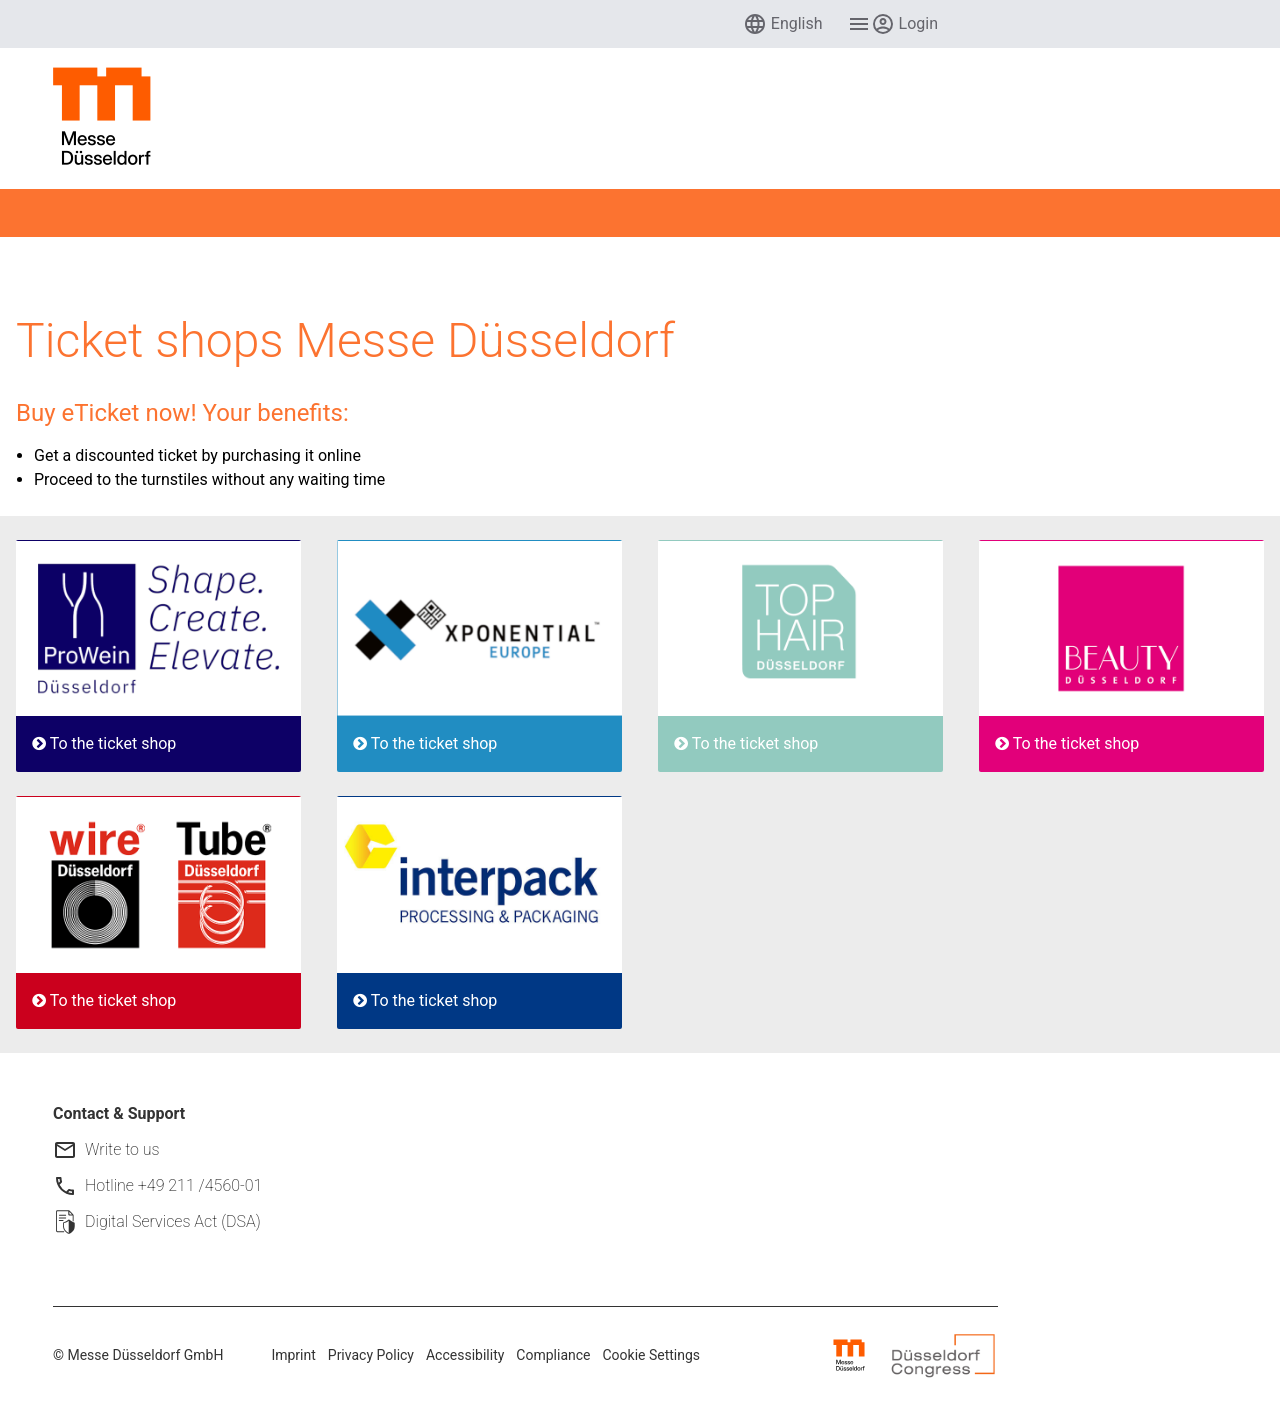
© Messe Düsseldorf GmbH (138, 1355)
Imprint (293, 1355)
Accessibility (465, 1355)
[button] (783, 24)
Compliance (553, 1355)
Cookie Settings (652, 1355)
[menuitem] (783, 24)
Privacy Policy (371, 1355)
